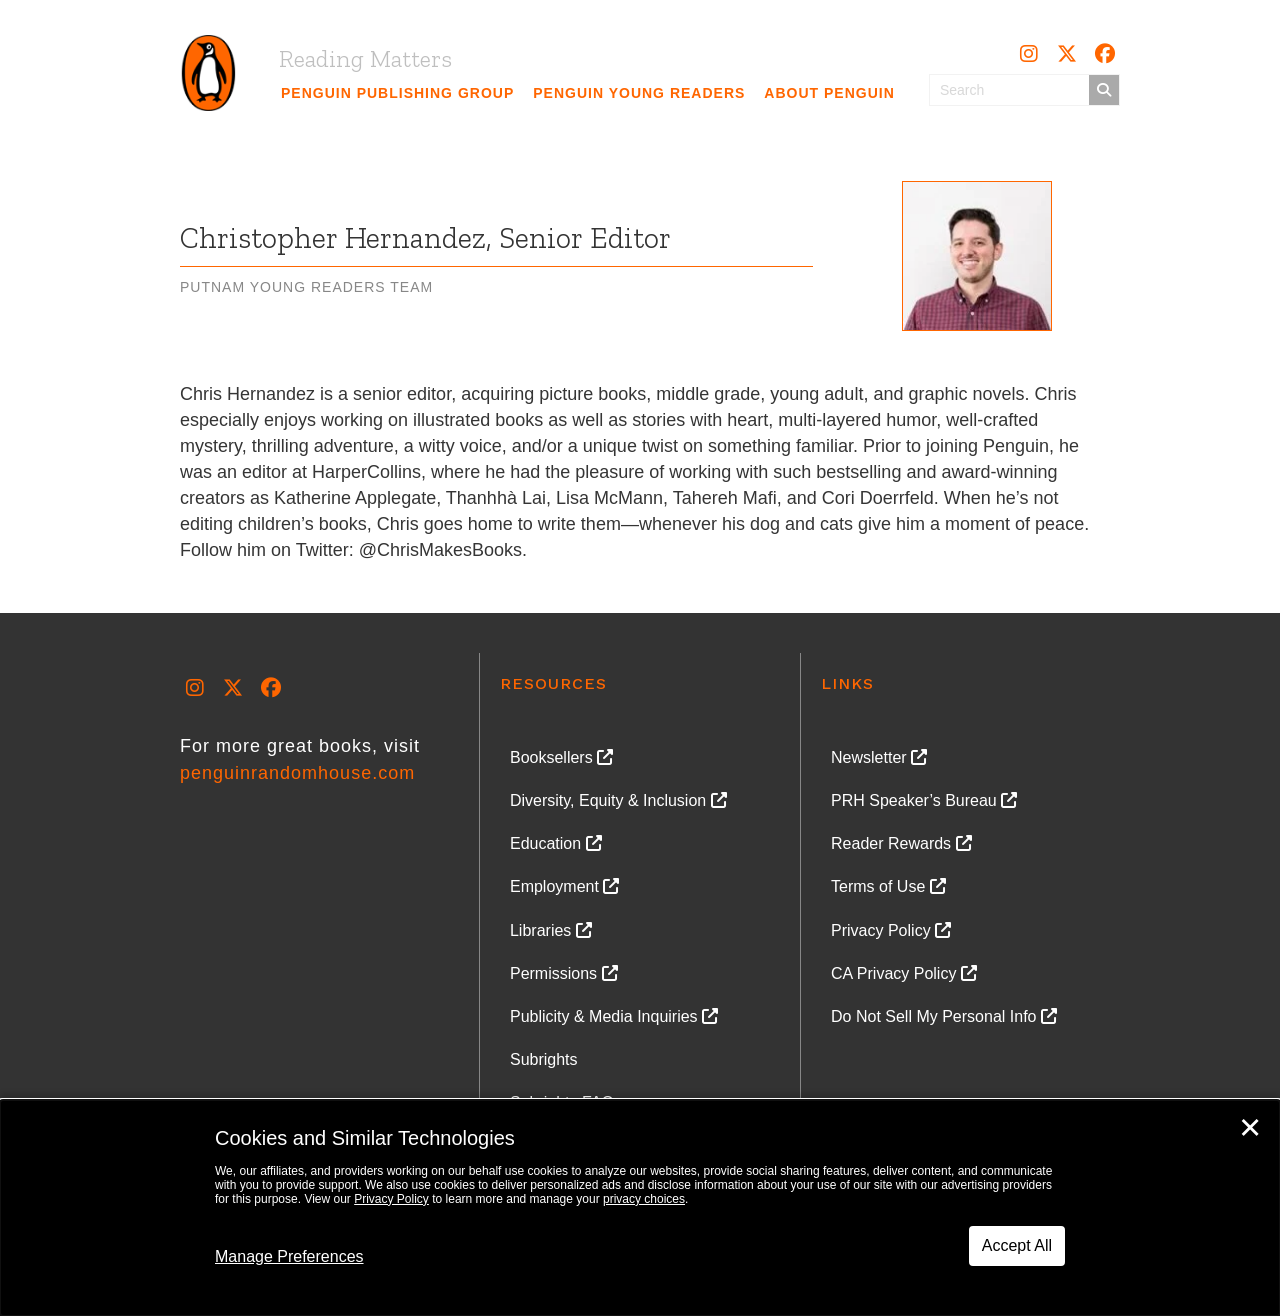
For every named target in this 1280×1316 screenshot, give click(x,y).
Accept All (1017, 1245)
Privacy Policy (391, 1199)
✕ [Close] (1250, 1128)
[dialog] (640, 1208)
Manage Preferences (289, 1256)
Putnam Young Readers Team (306, 287)
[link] (398, 93)
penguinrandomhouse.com (297, 773)
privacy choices (644, 1199)
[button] (1029, 54)
